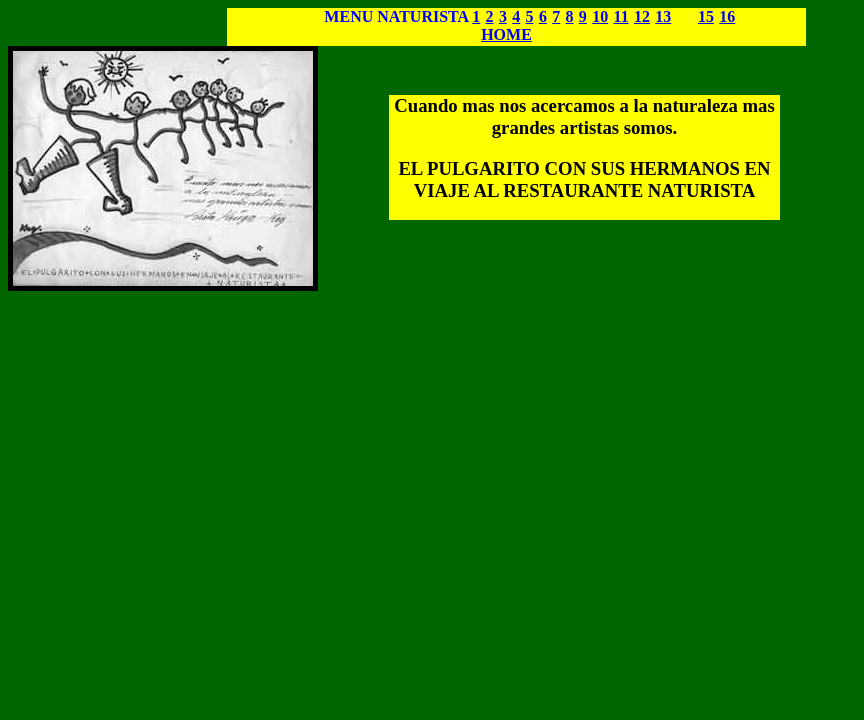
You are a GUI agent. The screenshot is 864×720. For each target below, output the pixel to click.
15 (706, 16)
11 (621, 16)
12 (642, 16)
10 (600, 16)
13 (663, 16)
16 (727, 16)
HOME (506, 34)
